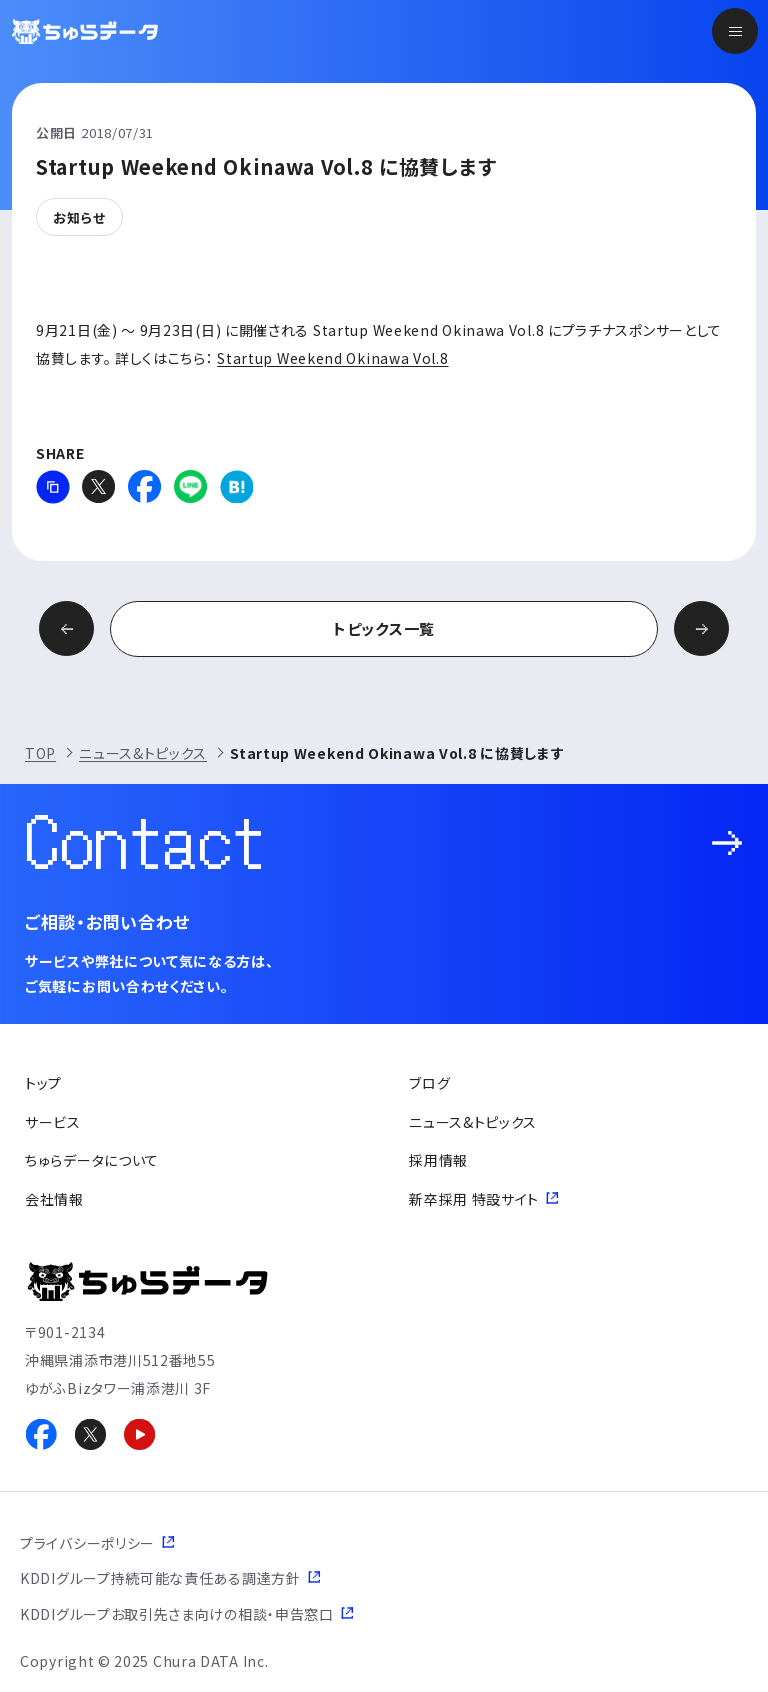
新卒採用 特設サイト (474, 1199)
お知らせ (79, 217)
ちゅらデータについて (92, 1160)
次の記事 (701, 628)
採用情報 (438, 1160)
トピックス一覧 (384, 628)
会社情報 (54, 1199)
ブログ (429, 1083)
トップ (43, 1083)
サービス (53, 1122)
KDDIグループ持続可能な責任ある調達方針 (160, 1578)
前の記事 (66, 628)
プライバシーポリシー (87, 1543)
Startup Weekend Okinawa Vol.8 (332, 358)
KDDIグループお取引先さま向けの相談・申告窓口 (177, 1614)
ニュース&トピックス (143, 753)
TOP (40, 753)
